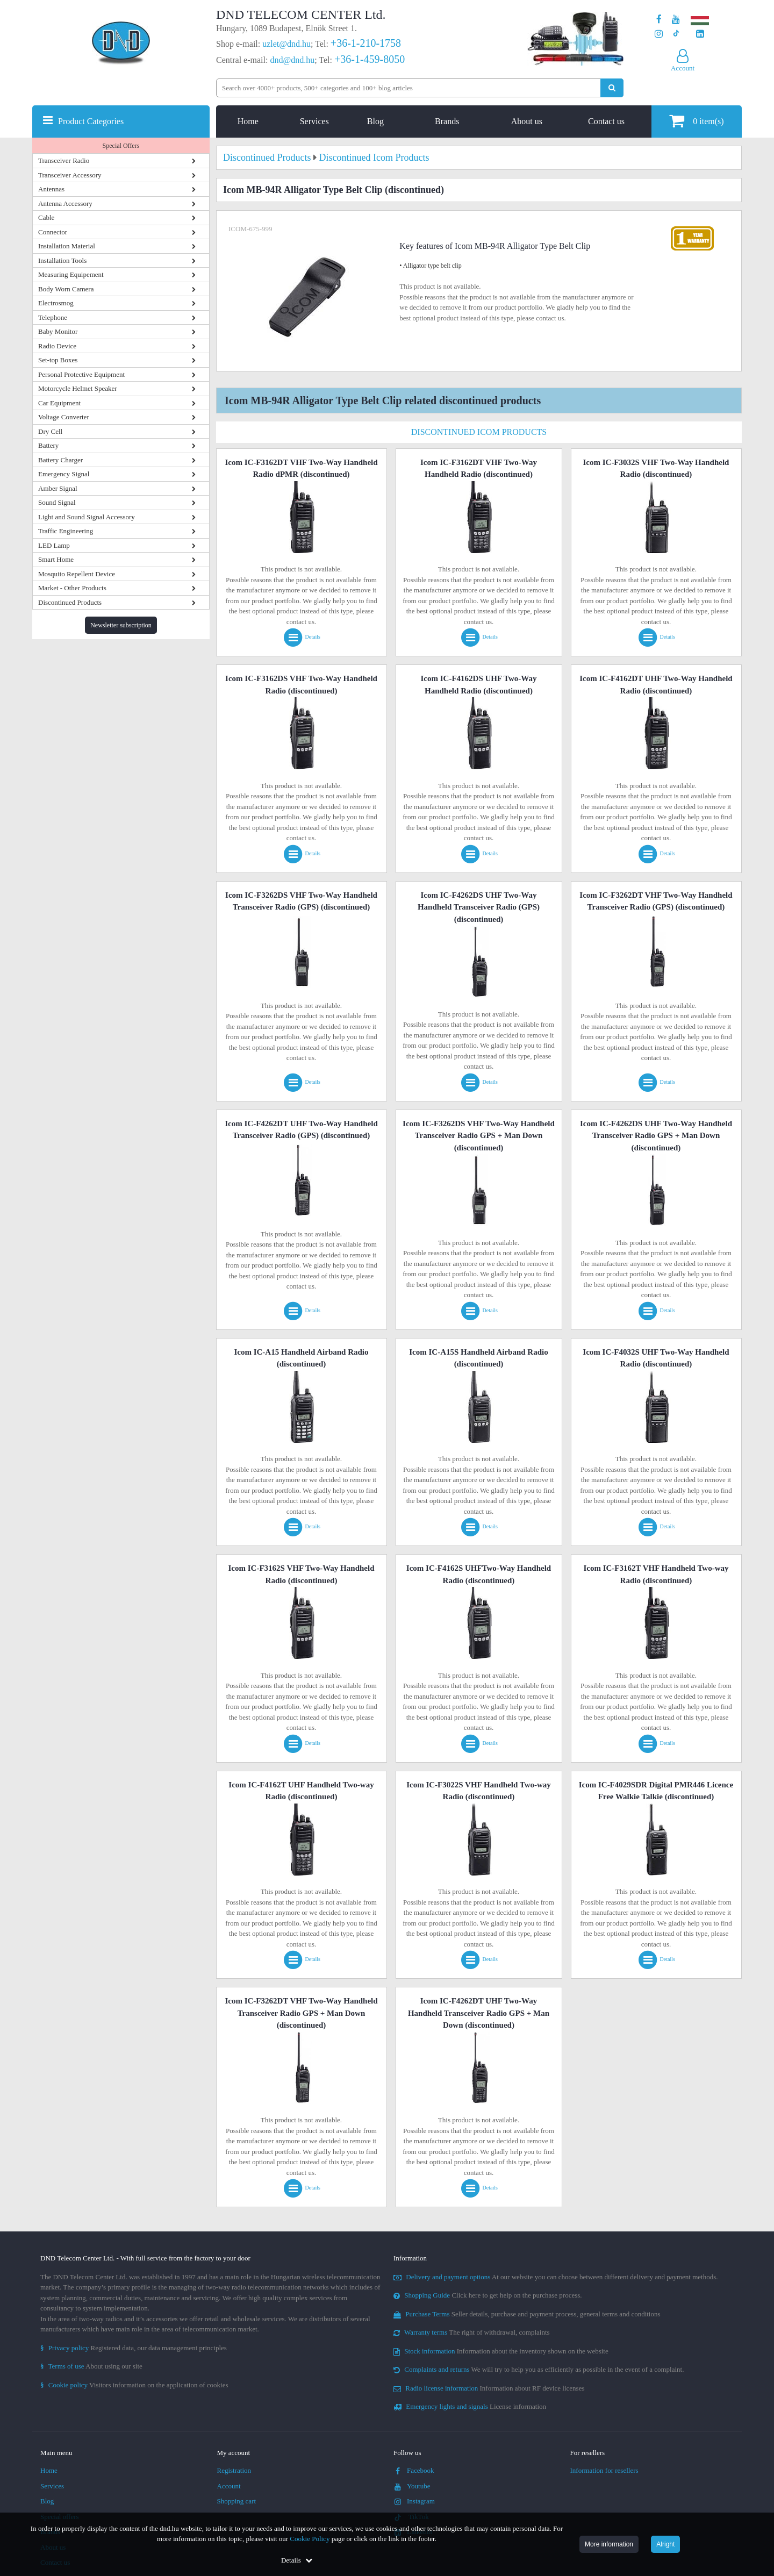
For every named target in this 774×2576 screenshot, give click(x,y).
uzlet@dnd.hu (286, 43)
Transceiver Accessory (70, 175)
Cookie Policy (309, 2539)
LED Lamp (54, 545)
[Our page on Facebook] (659, 20)
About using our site (91, 2366)
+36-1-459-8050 (369, 59)
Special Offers (121, 145)
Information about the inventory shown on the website (500, 2351)
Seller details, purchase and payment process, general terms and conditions (527, 2314)
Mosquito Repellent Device (76, 574)
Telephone (52, 317)
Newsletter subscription (121, 625)
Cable (46, 217)
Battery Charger (60, 460)
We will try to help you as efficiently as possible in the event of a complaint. (538, 2369)
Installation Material (66, 246)
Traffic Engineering (65, 531)
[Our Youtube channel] (676, 20)
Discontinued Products (70, 602)
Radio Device (57, 346)
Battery (48, 445)
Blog (375, 121)
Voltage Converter (63, 417)
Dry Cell (50, 431)
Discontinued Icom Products (479, 432)
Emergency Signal (63, 474)
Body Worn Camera (66, 289)
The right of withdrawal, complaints (471, 2332)
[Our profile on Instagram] (659, 34)
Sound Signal (57, 502)
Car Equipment (59, 403)
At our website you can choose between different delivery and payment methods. (555, 2277)
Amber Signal (57, 488)
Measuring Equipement (71, 274)
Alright (665, 2544)
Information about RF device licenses (488, 2388)
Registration (234, 2470)
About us (526, 121)
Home (248, 121)
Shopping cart (236, 2501)
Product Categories (91, 121)
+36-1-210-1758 (366, 43)
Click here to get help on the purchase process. (487, 2295)
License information (469, 2406)
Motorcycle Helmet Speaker (77, 388)
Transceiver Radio (63, 160)
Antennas (51, 189)
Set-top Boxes (57, 360)
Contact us (606, 121)
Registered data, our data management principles (133, 2348)
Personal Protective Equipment (81, 374)
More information (609, 2544)
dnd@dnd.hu (292, 60)
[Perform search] (612, 87)
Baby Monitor (57, 331)
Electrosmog (56, 303)
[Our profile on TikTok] (675, 34)
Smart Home (56, 559)
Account (229, 2486)
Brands (447, 121)
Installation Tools (62, 260)
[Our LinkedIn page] (700, 34)
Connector (52, 232)
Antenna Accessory (65, 203)
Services (314, 121)
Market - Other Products (72, 588)
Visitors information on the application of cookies (134, 2385)
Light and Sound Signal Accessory (86, 517)
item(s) (696, 120)
